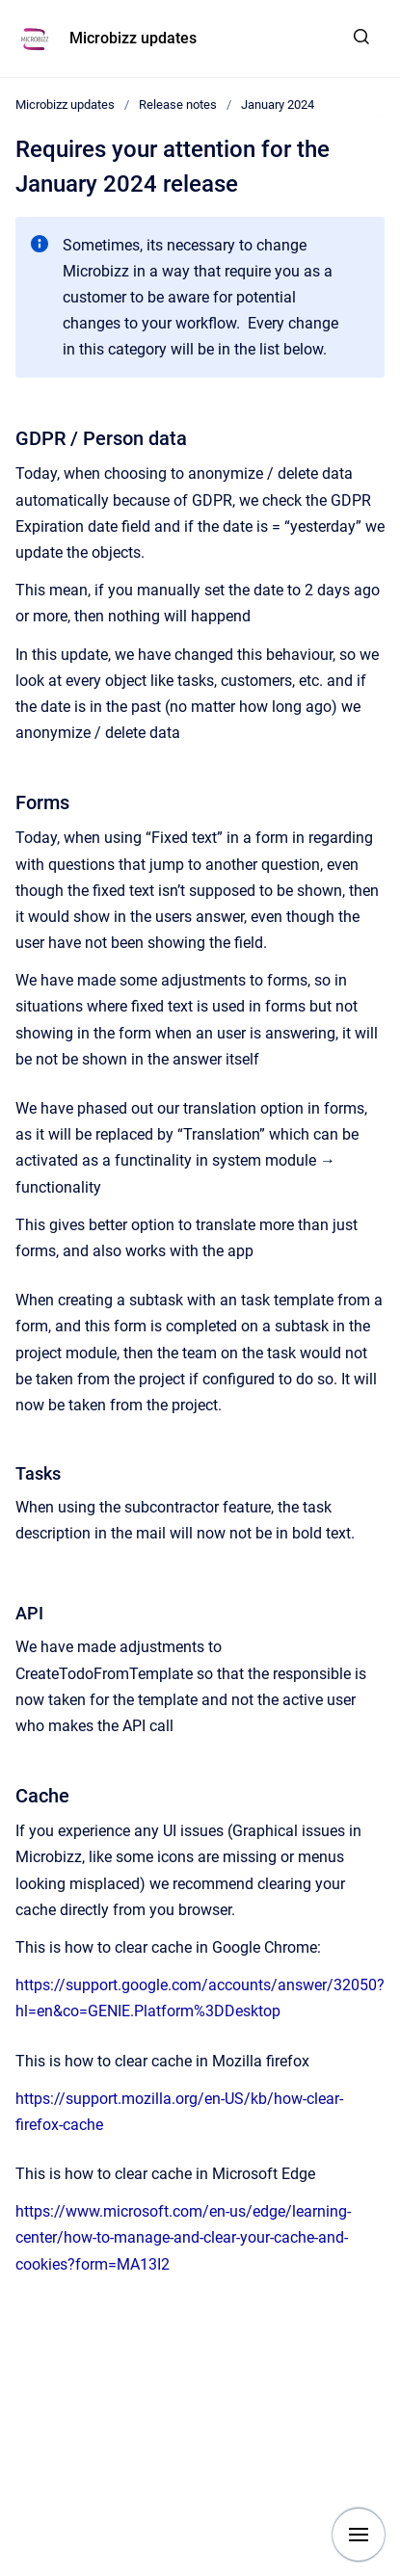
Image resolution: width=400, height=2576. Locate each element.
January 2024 (277, 104)
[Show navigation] (359, 2535)
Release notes (178, 104)
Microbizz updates (133, 38)
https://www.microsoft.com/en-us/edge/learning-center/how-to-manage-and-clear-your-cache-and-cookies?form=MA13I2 (183, 2237)
